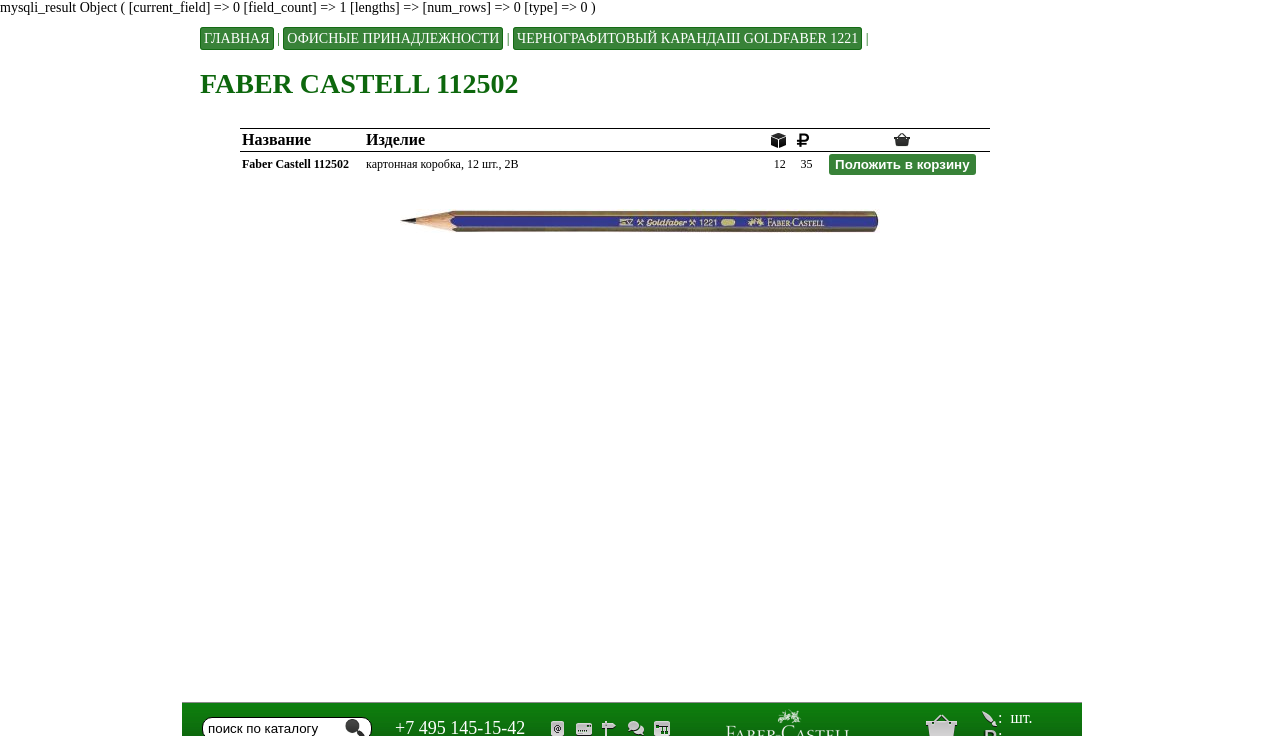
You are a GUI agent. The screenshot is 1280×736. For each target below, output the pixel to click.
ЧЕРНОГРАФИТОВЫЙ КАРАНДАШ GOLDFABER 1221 (687, 38)
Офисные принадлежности (393, 38)
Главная (237, 38)
